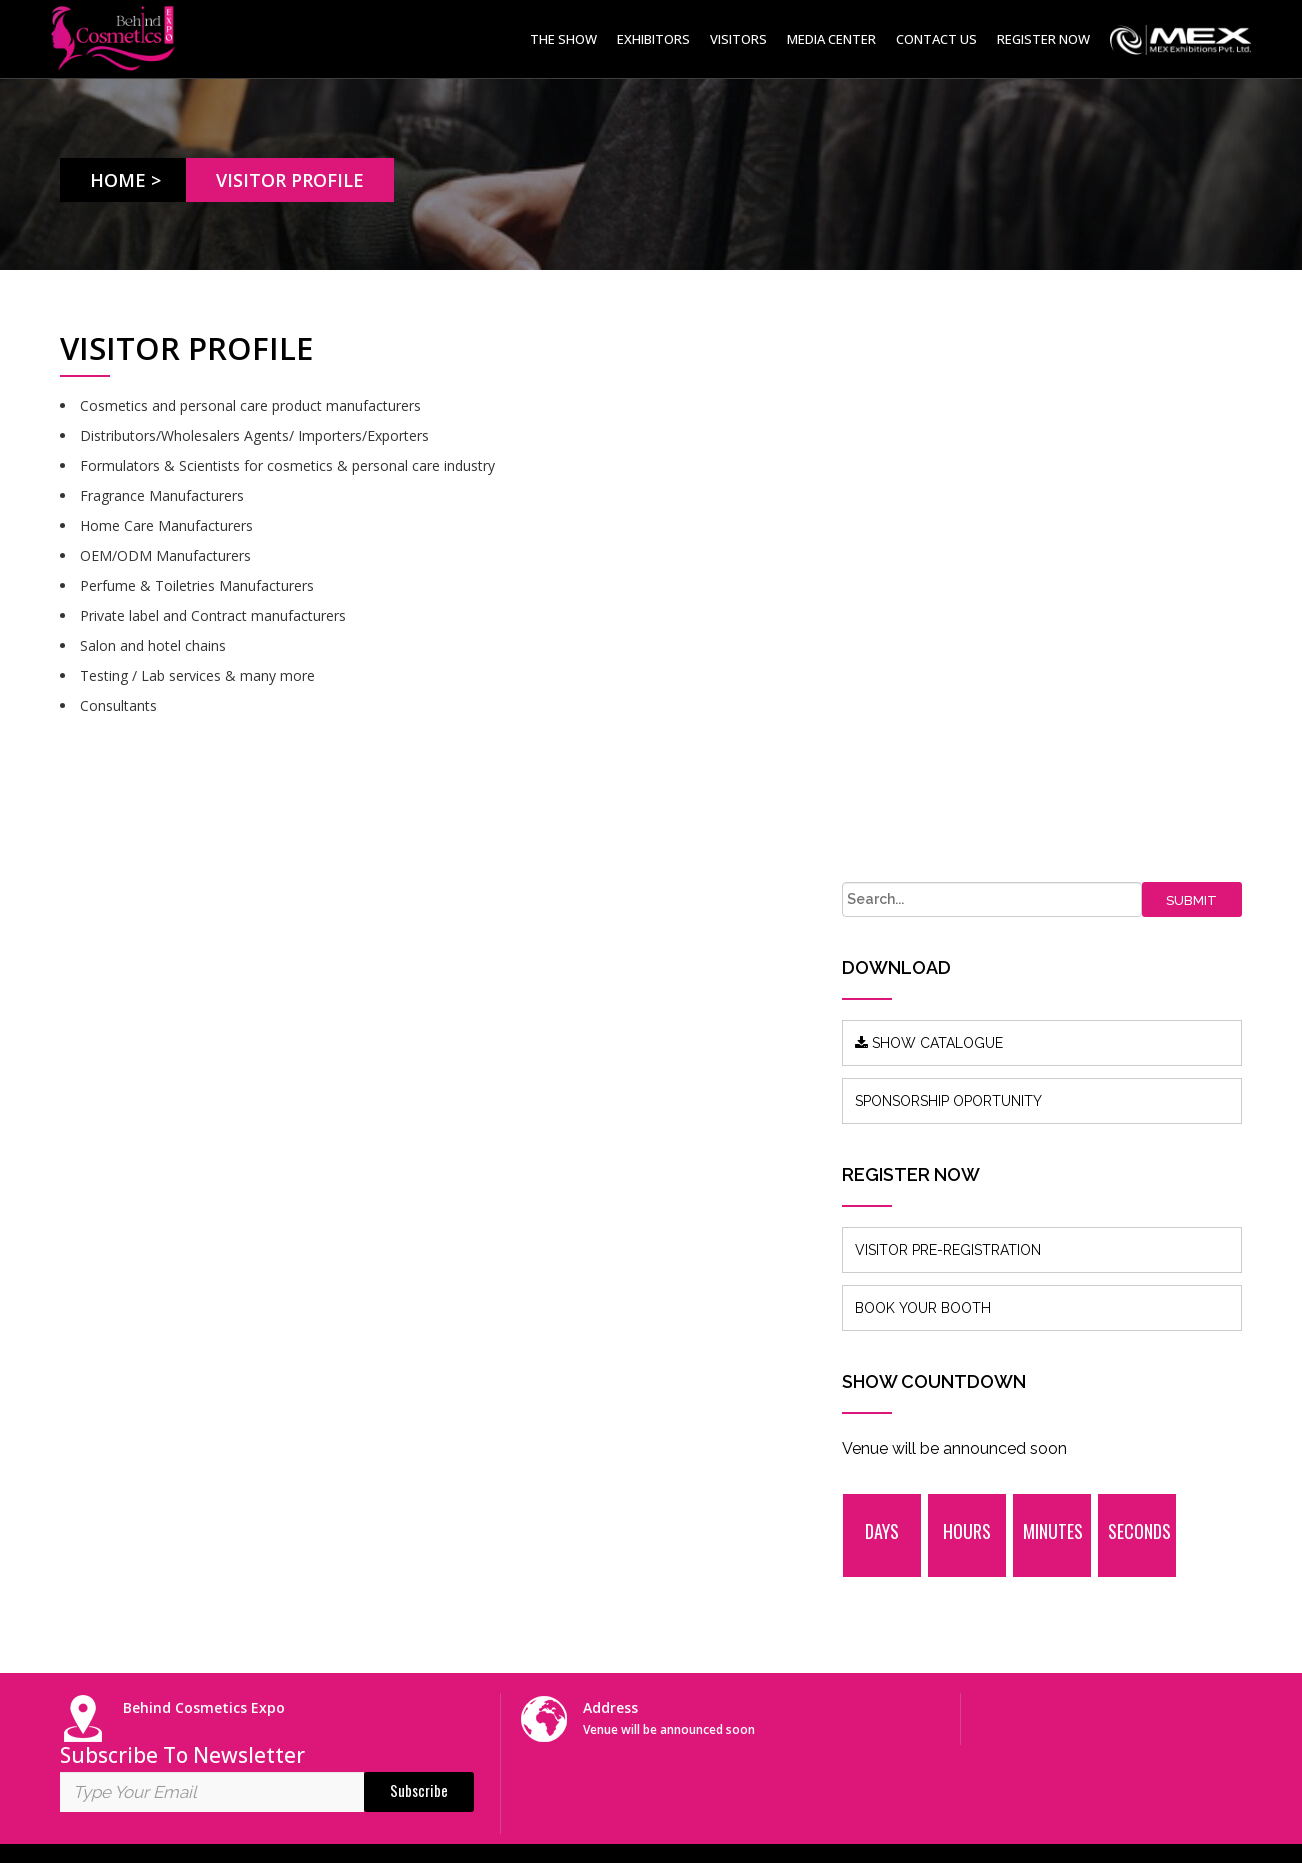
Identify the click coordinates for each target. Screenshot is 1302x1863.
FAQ (375, 1541)
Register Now (1043, 39)
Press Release (406, 1451)
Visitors (738, 39)
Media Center (831, 39)
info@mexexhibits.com (677, 1436)
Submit (1202, 348)
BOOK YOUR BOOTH (987, 756)
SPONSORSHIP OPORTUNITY (1012, 549)
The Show (563, 39)
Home (119, 180)
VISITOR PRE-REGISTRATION (1012, 698)
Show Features (409, 1481)
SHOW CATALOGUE (993, 491)
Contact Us (936, 39)
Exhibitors (653, 39)
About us (390, 1391)
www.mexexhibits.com (133, 1582)
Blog (376, 1421)
